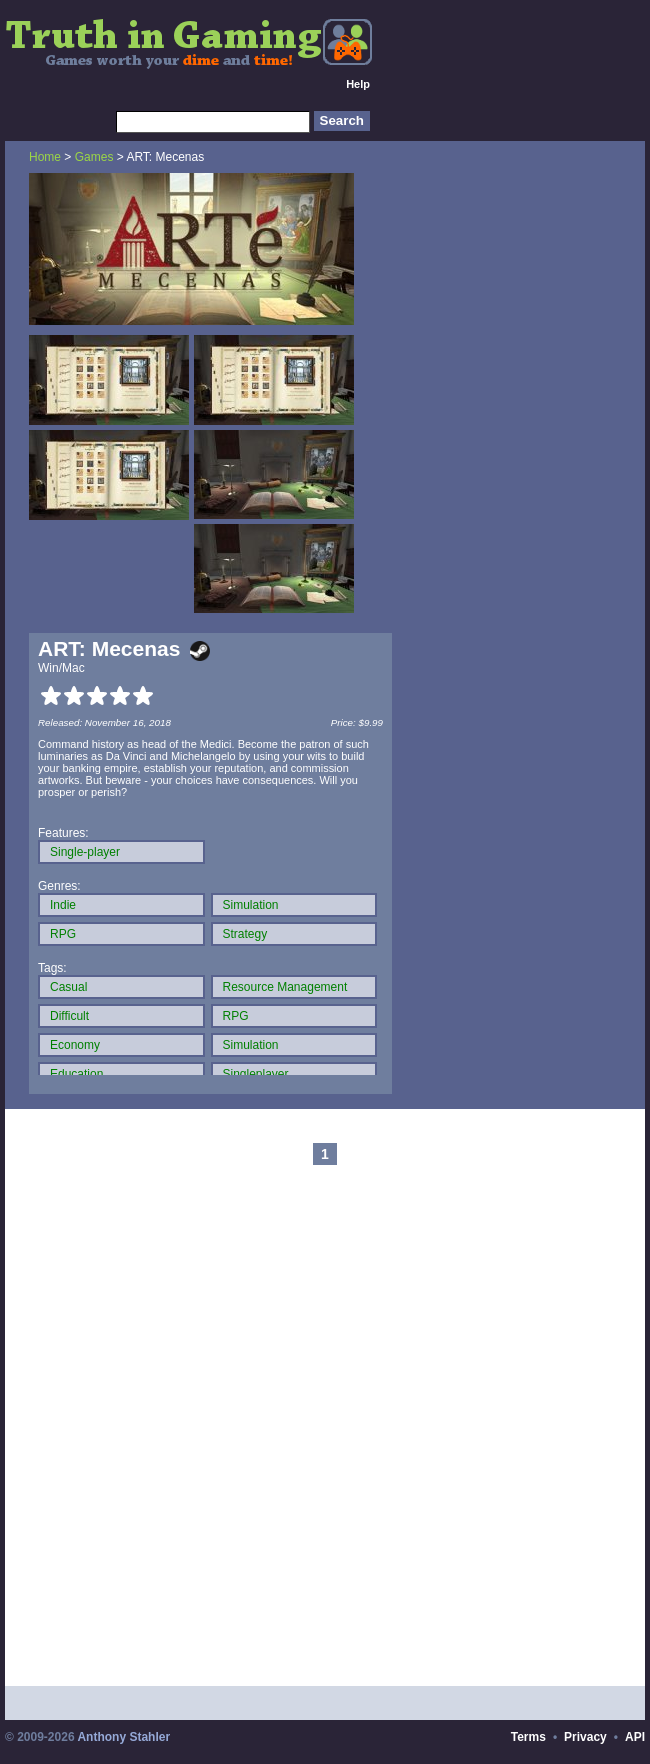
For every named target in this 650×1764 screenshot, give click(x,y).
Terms (528, 1737)
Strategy (245, 934)
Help (358, 84)
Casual (68, 987)
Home (45, 157)
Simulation (251, 905)
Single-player (85, 852)
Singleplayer (256, 1074)
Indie (63, 905)
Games (94, 157)
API (635, 1737)
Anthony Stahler (123, 1737)
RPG (63, 934)
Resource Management (285, 987)
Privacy (585, 1737)
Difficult (69, 1016)
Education (76, 1074)
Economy (75, 1045)
